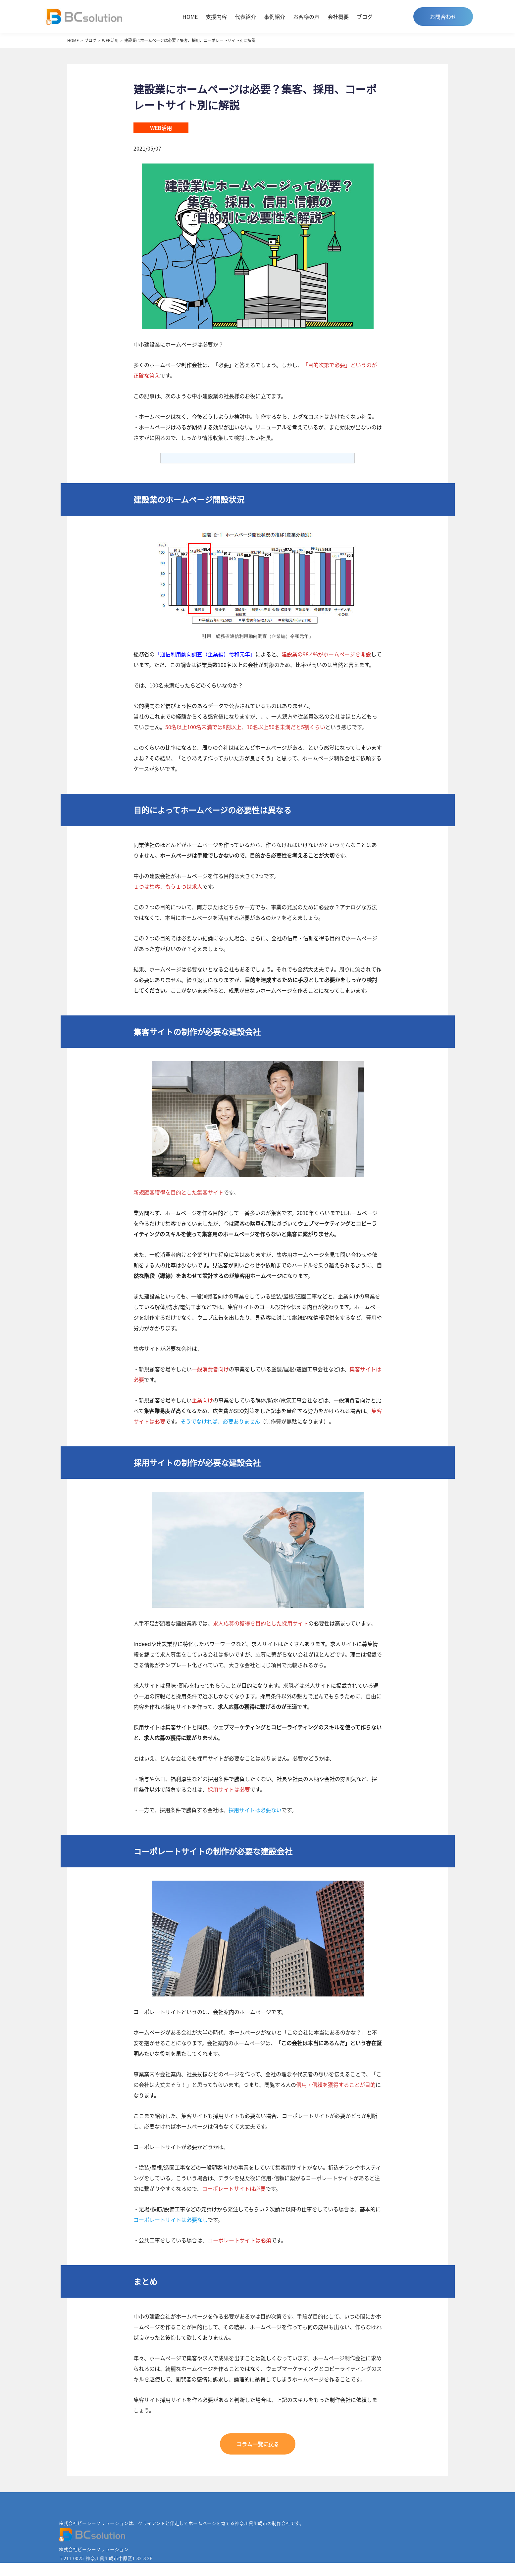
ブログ (365, 17)
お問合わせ (443, 17)
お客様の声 (306, 17)
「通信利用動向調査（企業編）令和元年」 (205, 654)
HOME (190, 17)
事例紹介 (274, 17)
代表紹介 (245, 17)
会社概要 (338, 17)
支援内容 (216, 17)
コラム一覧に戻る (257, 2444)
